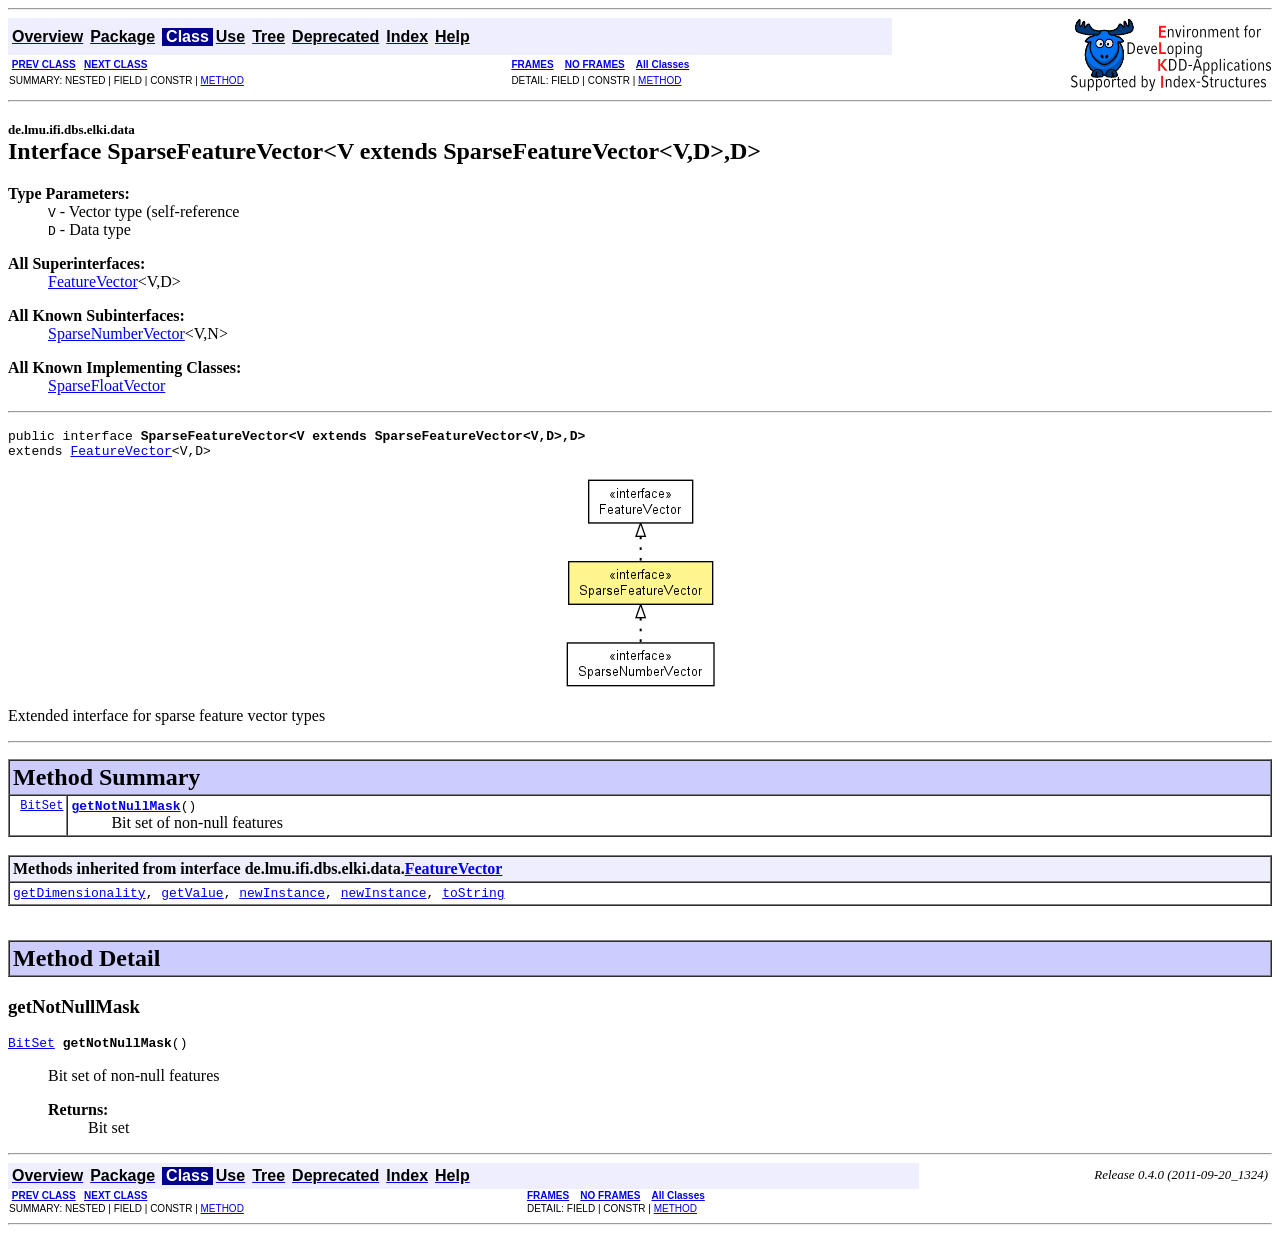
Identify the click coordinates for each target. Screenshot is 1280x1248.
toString (473, 904)
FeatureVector (93, 281)
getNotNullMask (125, 814)
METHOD (222, 80)
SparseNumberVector (116, 333)
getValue (192, 904)
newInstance (282, 904)
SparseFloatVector (106, 385)
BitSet (41, 813)
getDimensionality (79, 904)
